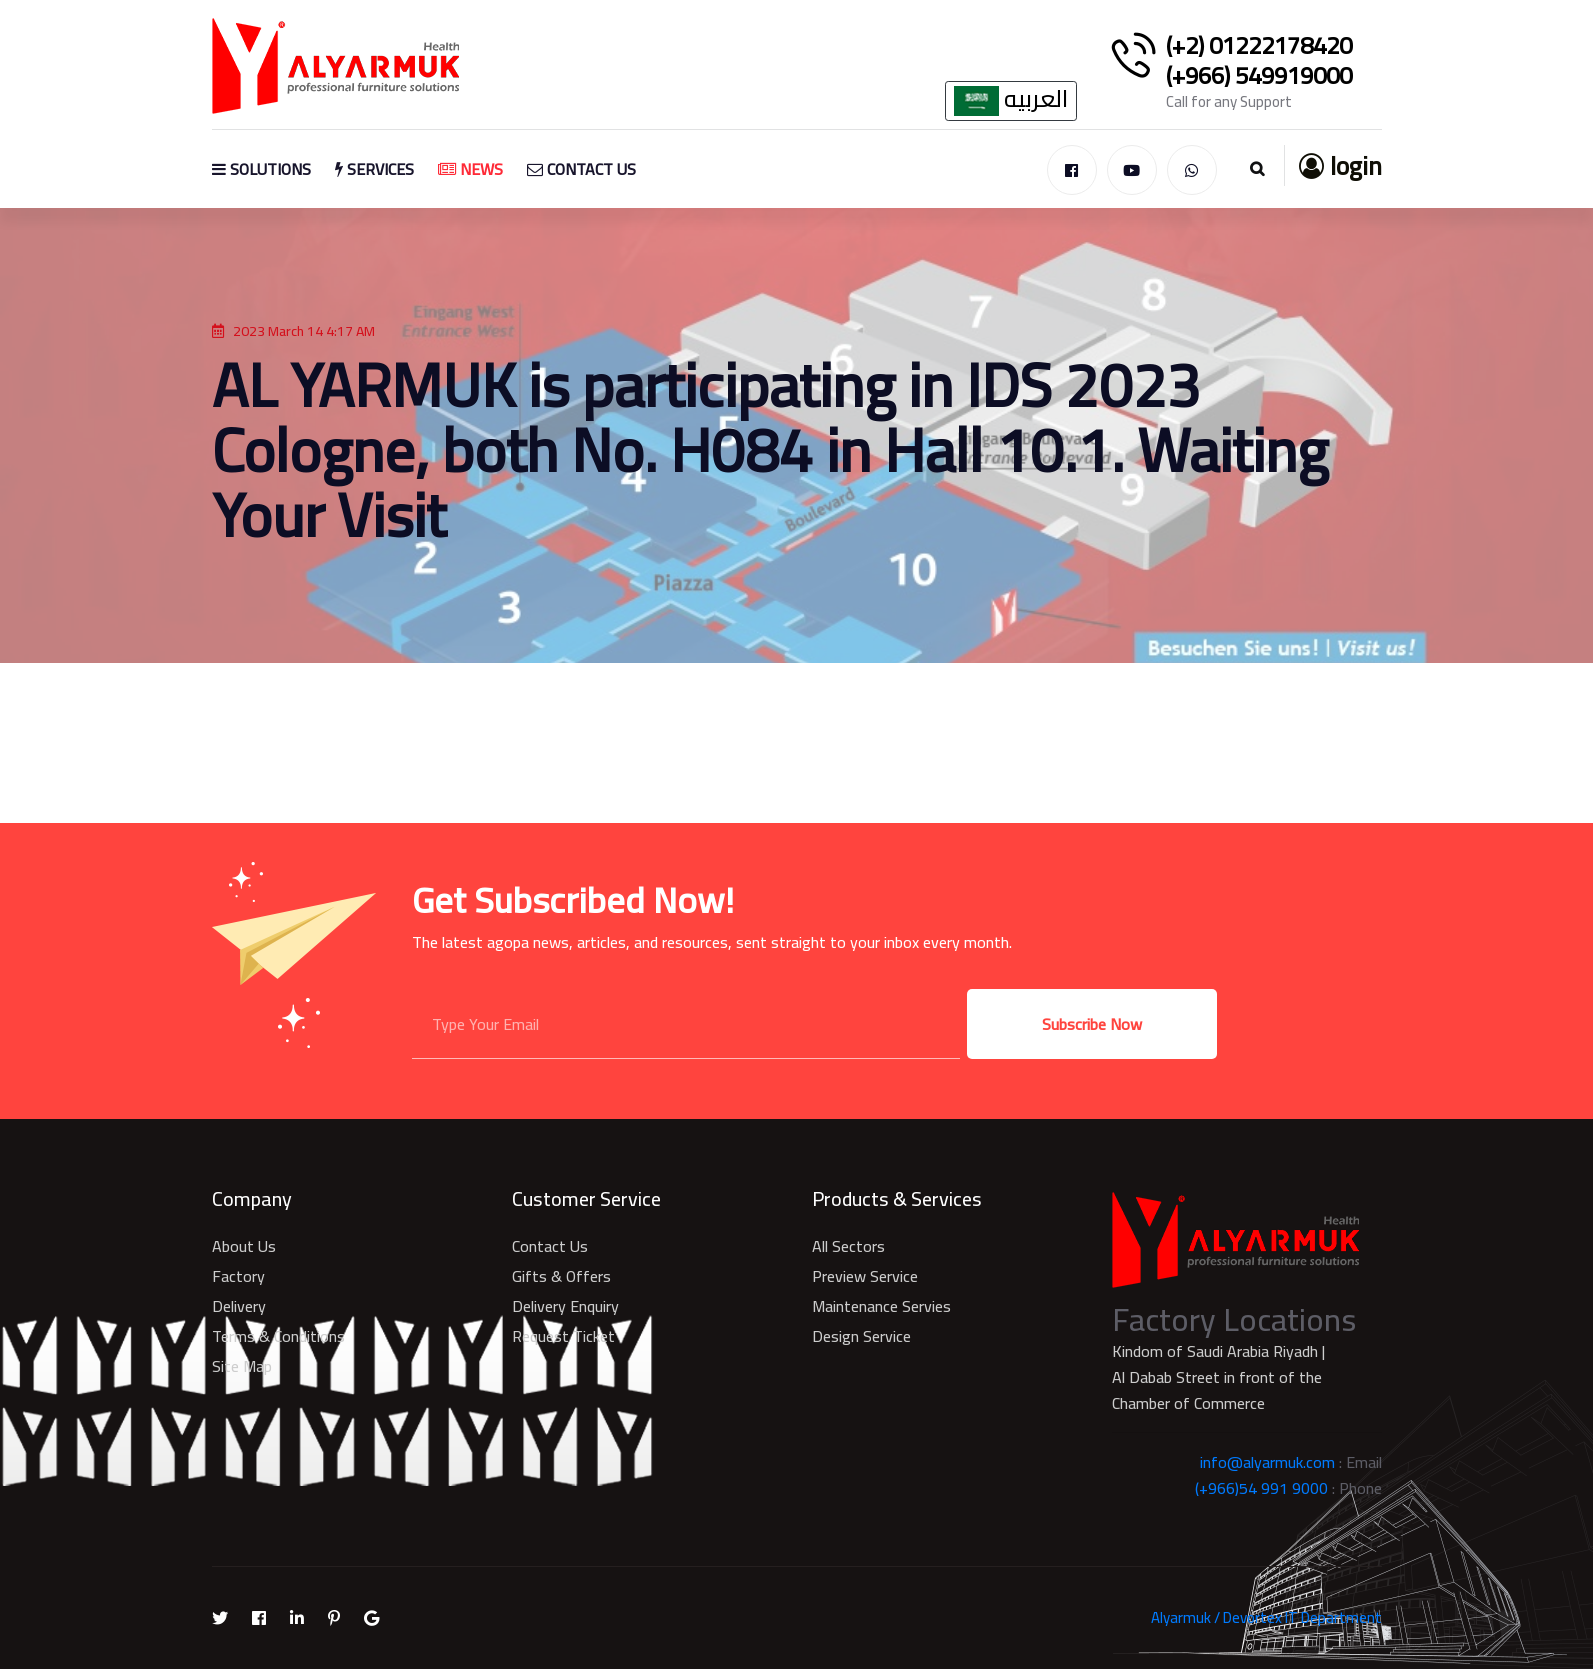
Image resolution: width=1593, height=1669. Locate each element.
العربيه (1011, 101)
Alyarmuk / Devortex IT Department (1266, 1617)
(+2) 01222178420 (1259, 46)
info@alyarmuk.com (1267, 1462)
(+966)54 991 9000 (1261, 1488)
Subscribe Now (1092, 1024)
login (1340, 165)
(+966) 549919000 (1259, 76)
